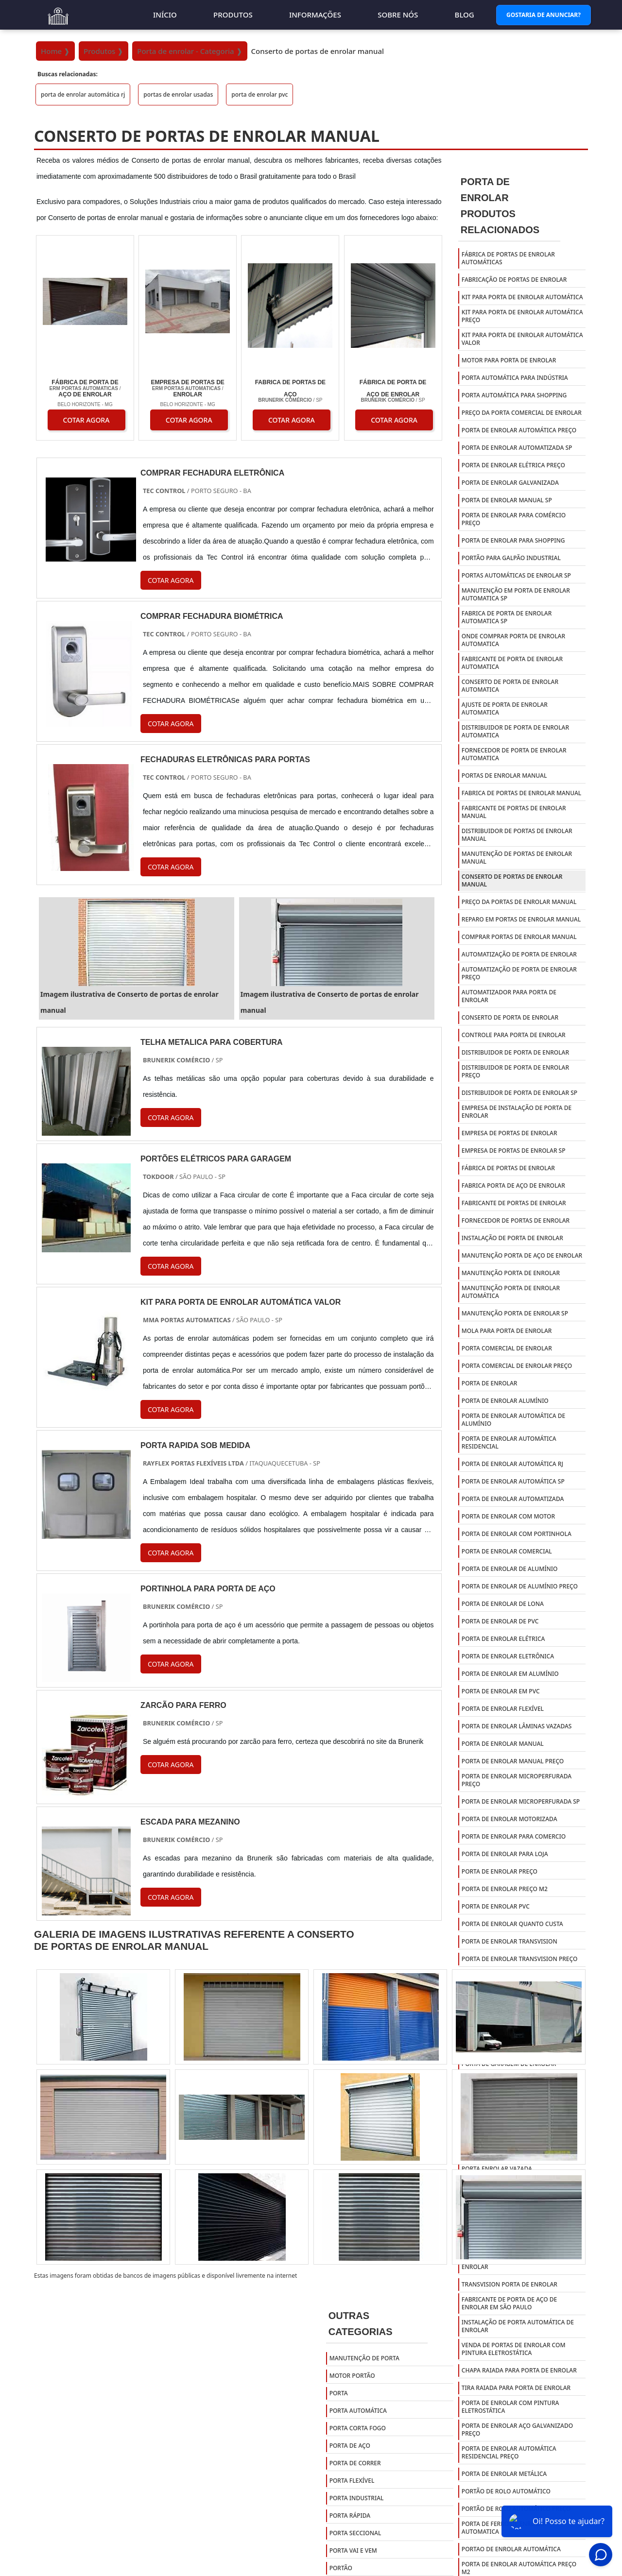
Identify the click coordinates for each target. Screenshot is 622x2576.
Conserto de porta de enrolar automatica (510, 686)
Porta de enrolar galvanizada (510, 482)
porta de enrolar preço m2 (505, 1889)
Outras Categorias (360, 2323)
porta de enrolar (490, 1383)
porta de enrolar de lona (503, 1604)
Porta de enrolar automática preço (519, 430)
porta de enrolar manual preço (513, 1761)
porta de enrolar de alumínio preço (520, 1586)
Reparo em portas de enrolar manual (521, 919)
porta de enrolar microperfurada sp (521, 1801)
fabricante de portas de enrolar (514, 1203)
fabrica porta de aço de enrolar (513, 1185)
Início (165, 14)
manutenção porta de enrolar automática (511, 1292)
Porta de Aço (349, 2445)
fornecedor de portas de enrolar (516, 1220)
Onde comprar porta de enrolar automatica (513, 640)
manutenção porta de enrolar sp (515, 1313)
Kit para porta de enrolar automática (522, 297)
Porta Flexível (352, 2480)
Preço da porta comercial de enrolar (522, 413)
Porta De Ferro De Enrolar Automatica (504, 2528)
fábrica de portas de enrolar (508, 1168)
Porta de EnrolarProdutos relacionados (500, 205)
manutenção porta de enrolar (511, 1273)
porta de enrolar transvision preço (520, 1959)
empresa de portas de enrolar (509, 1133)
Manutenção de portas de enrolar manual (517, 858)
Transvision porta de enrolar (509, 2284)
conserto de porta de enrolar (510, 1017)
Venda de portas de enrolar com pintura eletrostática (514, 2349)
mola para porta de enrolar (507, 1331)
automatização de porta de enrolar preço (519, 973)
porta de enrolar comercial (507, 1551)
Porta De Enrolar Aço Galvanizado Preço (517, 2430)
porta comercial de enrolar (507, 1348)
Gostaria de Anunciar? (543, 15)
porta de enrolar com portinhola (516, 1534)
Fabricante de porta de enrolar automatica (512, 663)
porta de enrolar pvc (259, 94)
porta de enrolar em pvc (501, 1691)
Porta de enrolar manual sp (507, 500)
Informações (315, 14)
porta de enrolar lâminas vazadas (517, 1726)
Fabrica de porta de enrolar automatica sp (507, 617)
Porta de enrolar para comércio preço (514, 519)
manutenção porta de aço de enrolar (522, 1255)
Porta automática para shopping (514, 395)
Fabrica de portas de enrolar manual (521, 793)
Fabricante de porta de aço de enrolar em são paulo (509, 2303)
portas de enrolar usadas (178, 94)
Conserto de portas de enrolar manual (512, 880)
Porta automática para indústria (515, 378)
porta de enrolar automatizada (513, 1499)
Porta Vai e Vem (353, 2550)
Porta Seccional (355, 2533)
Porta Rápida (350, 2515)
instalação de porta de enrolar (512, 1238)
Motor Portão (352, 2375)
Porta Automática (358, 2410)
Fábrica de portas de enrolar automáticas (508, 258)
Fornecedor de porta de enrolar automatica (514, 754)
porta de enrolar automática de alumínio (513, 1420)
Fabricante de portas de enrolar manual (514, 812)
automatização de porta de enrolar (519, 954)
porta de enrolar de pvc (500, 1621)
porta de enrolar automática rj (83, 94)
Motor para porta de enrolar (509, 360)
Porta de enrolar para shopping (513, 540)
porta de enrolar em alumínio (510, 1674)
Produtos (233, 14)
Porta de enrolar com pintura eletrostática (510, 2407)
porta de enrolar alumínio (505, 1401)
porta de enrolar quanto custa (512, 1924)
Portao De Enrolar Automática (511, 2549)
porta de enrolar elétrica (503, 1639)
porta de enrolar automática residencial (509, 1442)
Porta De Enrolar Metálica (504, 2474)
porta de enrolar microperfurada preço (516, 1780)
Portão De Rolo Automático (506, 2491)
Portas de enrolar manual (504, 775)
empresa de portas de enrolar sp (514, 1150)
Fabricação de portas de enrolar (514, 279)
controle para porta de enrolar (514, 1035)
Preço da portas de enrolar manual (519, 902)
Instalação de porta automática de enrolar (518, 2326)
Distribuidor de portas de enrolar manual (517, 835)
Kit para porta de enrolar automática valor (522, 339)
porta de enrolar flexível (503, 1709)
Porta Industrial (356, 2498)
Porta (338, 2393)
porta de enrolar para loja (505, 1854)
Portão (340, 2568)
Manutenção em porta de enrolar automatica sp (516, 594)
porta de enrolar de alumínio (510, 1569)
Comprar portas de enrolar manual (519, 937)
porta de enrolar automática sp (513, 1481)
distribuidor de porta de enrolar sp (519, 1093)
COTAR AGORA (86, 420)
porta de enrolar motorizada (509, 1819)
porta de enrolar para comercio (514, 1836)
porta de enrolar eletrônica (508, 1656)
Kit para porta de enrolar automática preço (522, 316)
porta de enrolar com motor (508, 1516)
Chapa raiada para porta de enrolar (519, 2370)
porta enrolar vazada (497, 2169)
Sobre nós (398, 14)
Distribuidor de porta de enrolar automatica (515, 731)
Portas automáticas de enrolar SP (516, 575)
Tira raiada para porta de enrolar (516, 2388)
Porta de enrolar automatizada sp (517, 448)
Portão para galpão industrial (511, 558)
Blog (464, 14)
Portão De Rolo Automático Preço (516, 2509)
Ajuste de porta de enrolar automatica (505, 708)
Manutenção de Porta (364, 2358)
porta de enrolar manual (503, 1744)
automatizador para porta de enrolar (509, 996)
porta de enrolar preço (499, 1871)
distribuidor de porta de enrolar (515, 1052)
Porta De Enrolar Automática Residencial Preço (509, 2452)
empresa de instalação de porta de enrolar (516, 1112)
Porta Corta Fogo (357, 2428)
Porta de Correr (355, 2463)
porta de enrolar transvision (509, 1941)
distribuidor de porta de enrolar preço (515, 1071)
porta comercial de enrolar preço (517, 1366)
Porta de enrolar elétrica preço (513, 465)
